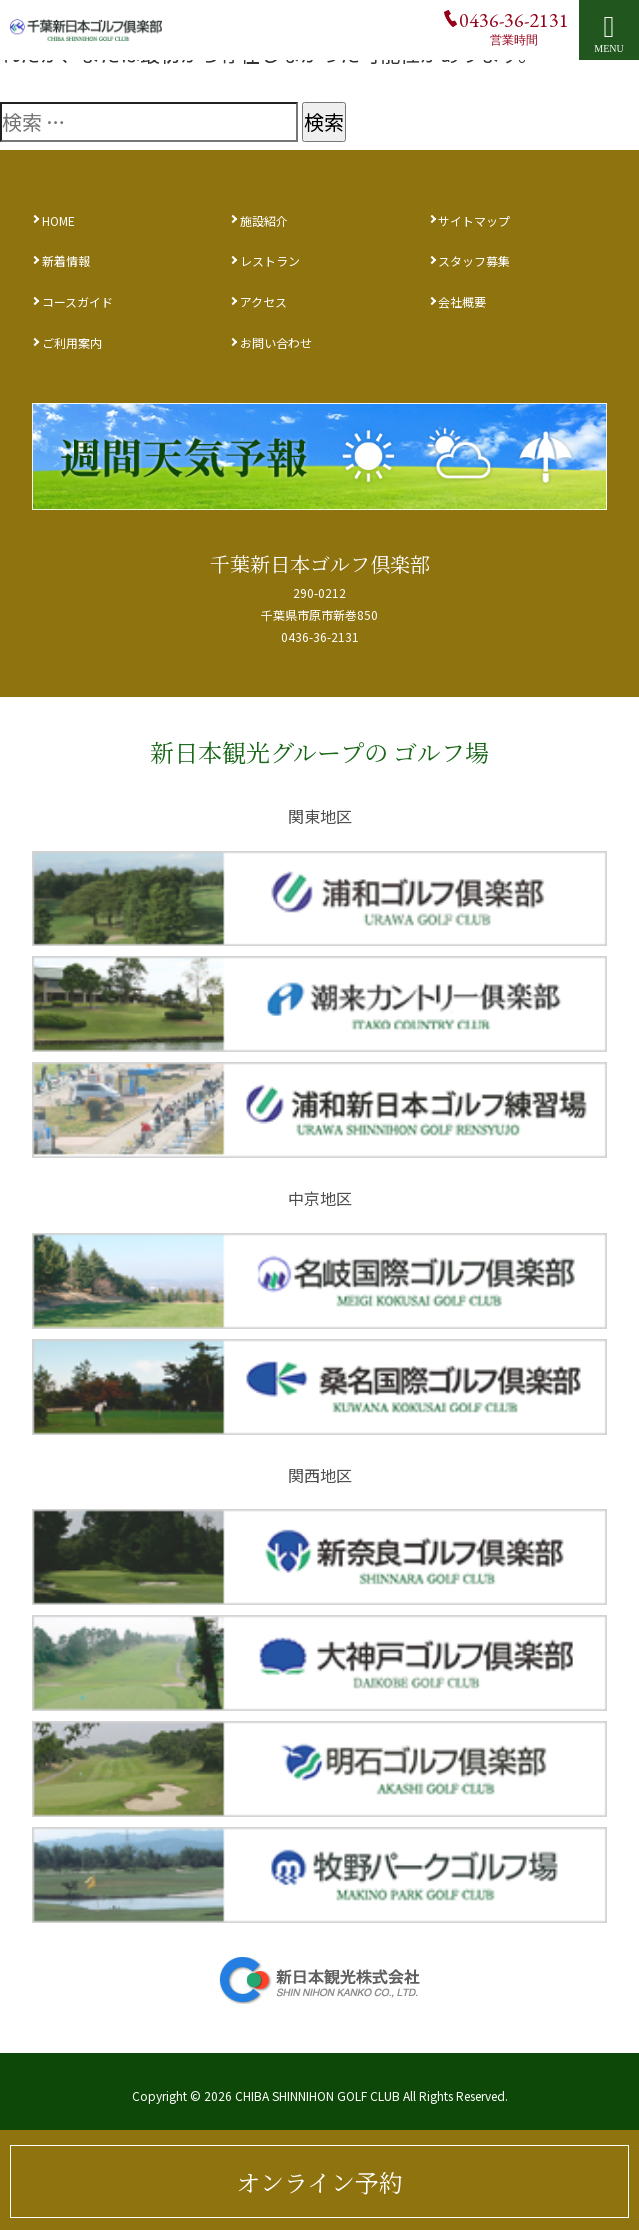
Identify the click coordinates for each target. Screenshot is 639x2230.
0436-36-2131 (514, 20)
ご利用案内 (72, 343)
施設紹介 (264, 221)
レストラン (270, 261)
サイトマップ (474, 221)
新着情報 (66, 261)
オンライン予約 (319, 2181)
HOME (58, 221)
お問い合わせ (276, 343)
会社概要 (462, 302)
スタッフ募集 (474, 261)
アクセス (263, 302)
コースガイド (77, 302)
